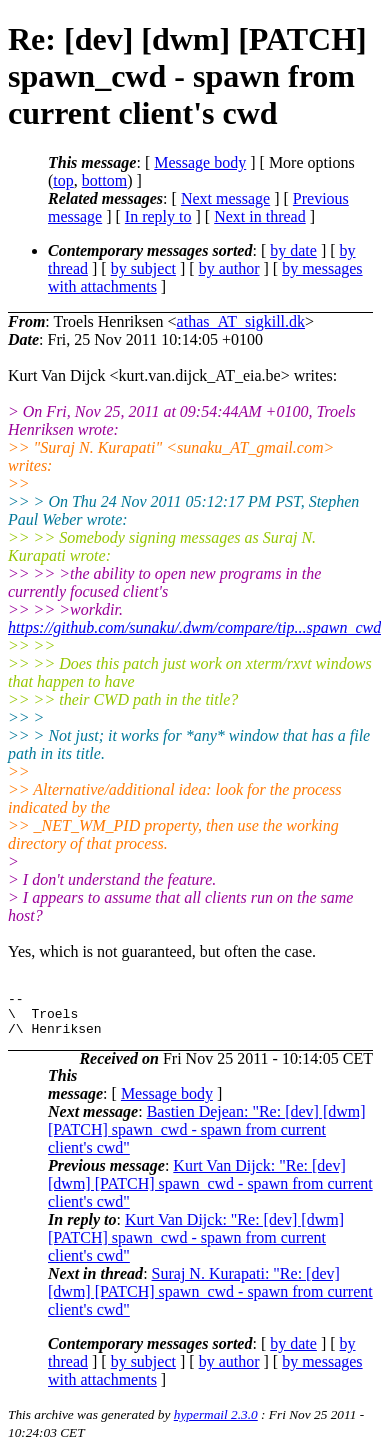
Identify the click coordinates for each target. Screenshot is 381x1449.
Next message (225, 198)
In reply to (158, 216)
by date (293, 250)
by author (229, 268)
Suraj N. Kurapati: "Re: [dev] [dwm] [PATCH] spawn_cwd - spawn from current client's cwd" (210, 1300)
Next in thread (260, 216)
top (63, 180)
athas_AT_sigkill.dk (241, 321)
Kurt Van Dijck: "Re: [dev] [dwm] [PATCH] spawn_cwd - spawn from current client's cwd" (210, 1192)
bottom (104, 180)
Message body (200, 162)
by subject (143, 268)
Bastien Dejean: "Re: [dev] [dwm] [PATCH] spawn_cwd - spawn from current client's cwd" (207, 1138)
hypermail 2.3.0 (216, 1423)
